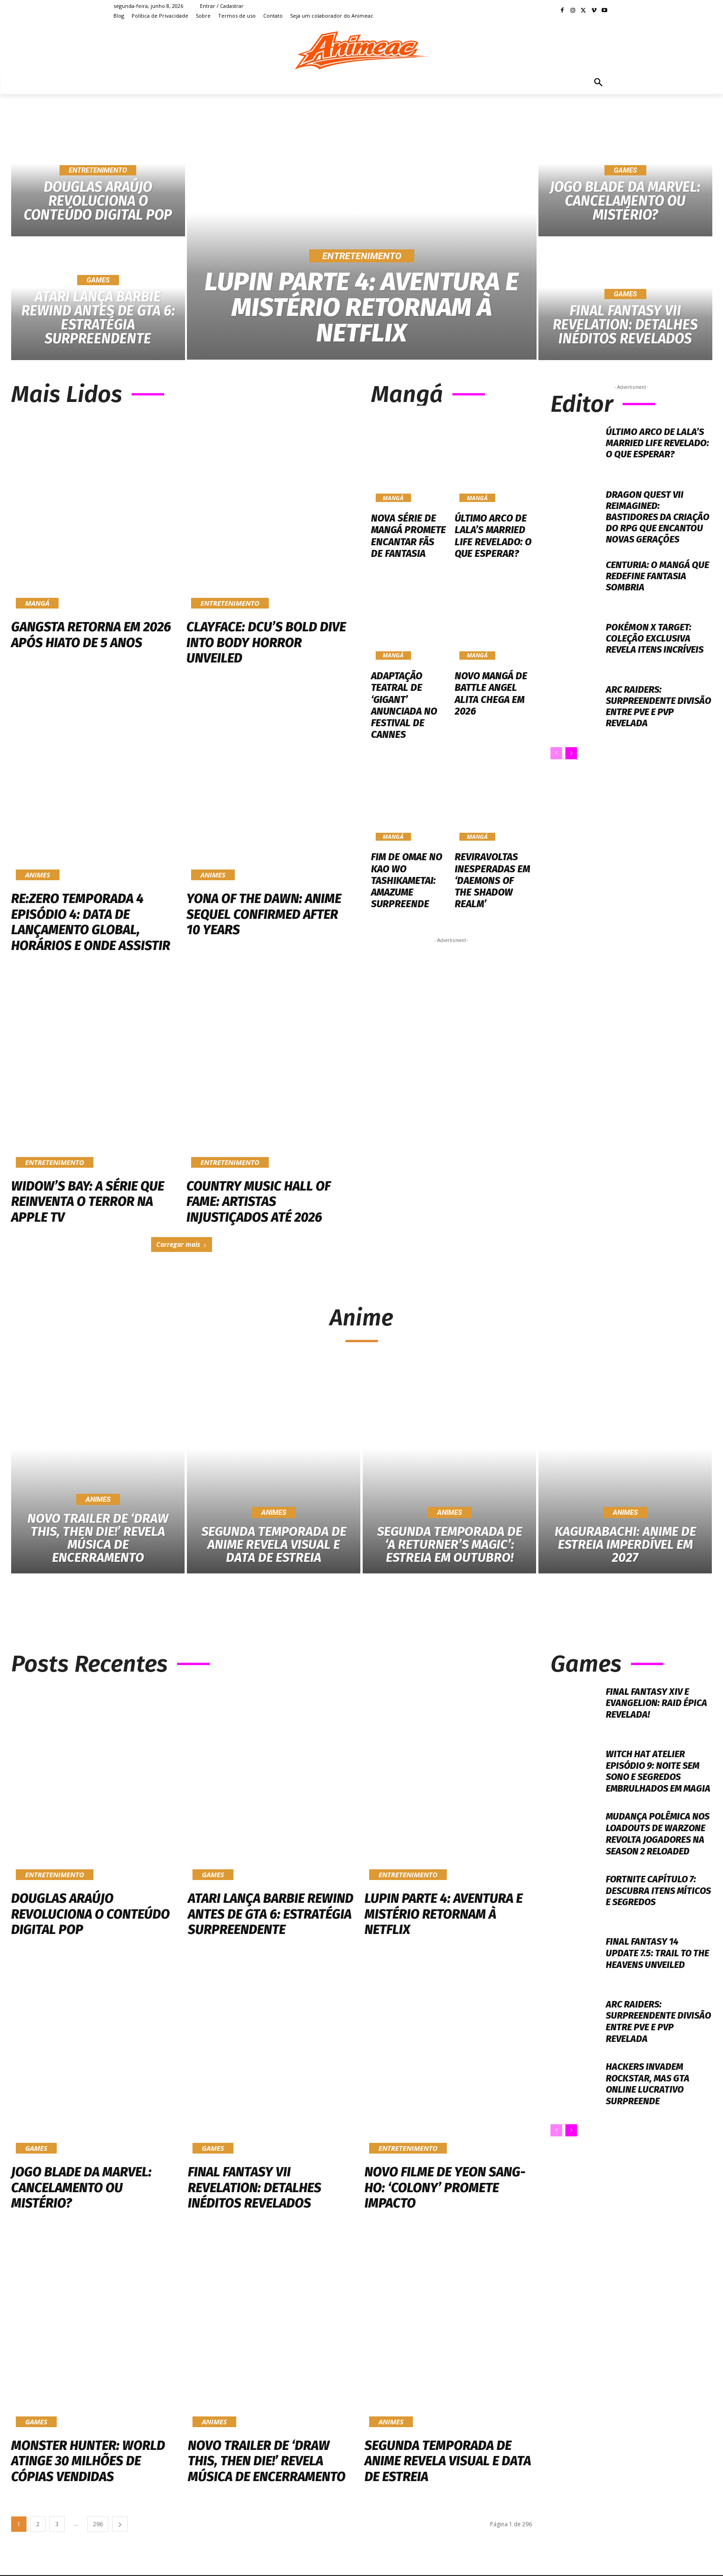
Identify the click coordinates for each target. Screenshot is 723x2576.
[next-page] (571, 753)
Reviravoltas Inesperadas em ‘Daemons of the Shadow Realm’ (492, 868)
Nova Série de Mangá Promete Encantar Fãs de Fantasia (407, 535)
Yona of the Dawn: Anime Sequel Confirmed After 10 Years (263, 914)
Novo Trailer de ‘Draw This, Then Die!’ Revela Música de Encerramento (266, 2461)
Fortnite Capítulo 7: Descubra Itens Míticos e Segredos (651, 1898)
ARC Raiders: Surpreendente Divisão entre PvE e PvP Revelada (658, 706)
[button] (598, 83)
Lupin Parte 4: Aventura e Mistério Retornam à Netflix (444, 1914)
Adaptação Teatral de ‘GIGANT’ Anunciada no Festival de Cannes (402, 701)
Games (98, 280)
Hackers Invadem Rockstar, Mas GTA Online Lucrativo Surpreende (648, 2091)
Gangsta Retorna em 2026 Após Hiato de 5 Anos (91, 634)
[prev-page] (556, 753)
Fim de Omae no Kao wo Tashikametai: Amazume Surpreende (405, 874)
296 (98, 2525)
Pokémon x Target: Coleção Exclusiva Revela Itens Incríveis (654, 638)
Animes (37, 874)
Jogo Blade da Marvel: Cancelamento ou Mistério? (81, 2188)
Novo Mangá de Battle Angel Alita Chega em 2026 (489, 690)
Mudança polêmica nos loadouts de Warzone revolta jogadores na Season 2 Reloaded (658, 1841)
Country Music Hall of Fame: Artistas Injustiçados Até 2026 (258, 1201)
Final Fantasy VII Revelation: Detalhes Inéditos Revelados (254, 2188)
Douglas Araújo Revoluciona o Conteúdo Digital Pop (90, 1914)
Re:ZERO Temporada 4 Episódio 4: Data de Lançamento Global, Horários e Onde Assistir (90, 922)
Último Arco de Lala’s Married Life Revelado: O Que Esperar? (491, 535)
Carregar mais (181, 1244)
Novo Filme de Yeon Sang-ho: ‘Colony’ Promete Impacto (445, 2188)
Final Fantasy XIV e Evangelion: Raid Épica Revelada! (657, 1703)
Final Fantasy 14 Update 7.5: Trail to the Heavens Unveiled (658, 1961)
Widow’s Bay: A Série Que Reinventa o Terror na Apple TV (87, 1201)
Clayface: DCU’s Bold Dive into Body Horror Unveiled (266, 642)
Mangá (37, 603)
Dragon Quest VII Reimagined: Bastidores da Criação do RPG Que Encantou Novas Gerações (658, 517)
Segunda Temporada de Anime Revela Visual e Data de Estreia (448, 2461)
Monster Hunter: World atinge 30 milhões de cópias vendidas (88, 2461)
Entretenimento (98, 170)
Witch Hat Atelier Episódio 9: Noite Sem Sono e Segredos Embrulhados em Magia (653, 1777)
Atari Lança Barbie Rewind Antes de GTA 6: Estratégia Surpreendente (270, 1914)
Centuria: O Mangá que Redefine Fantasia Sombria (657, 576)
